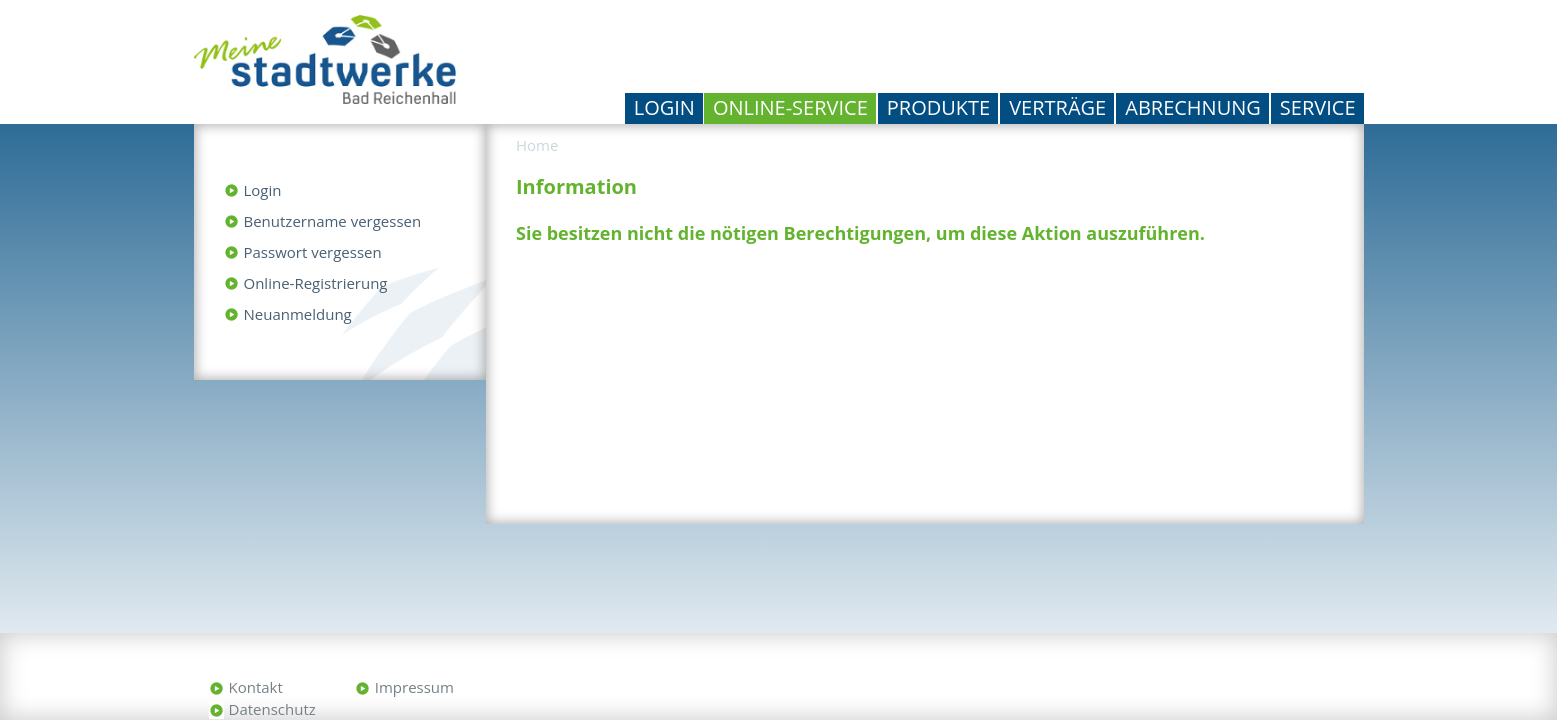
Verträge (1057, 107)
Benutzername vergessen (333, 221)
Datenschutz (272, 709)
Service (1318, 107)
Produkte (938, 107)
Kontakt (256, 687)
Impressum (414, 687)
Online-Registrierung (316, 283)
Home (537, 145)
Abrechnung (1193, 107)
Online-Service (790, 107)
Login (664, 107)
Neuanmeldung (298, 314)
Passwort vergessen (313, 252)
